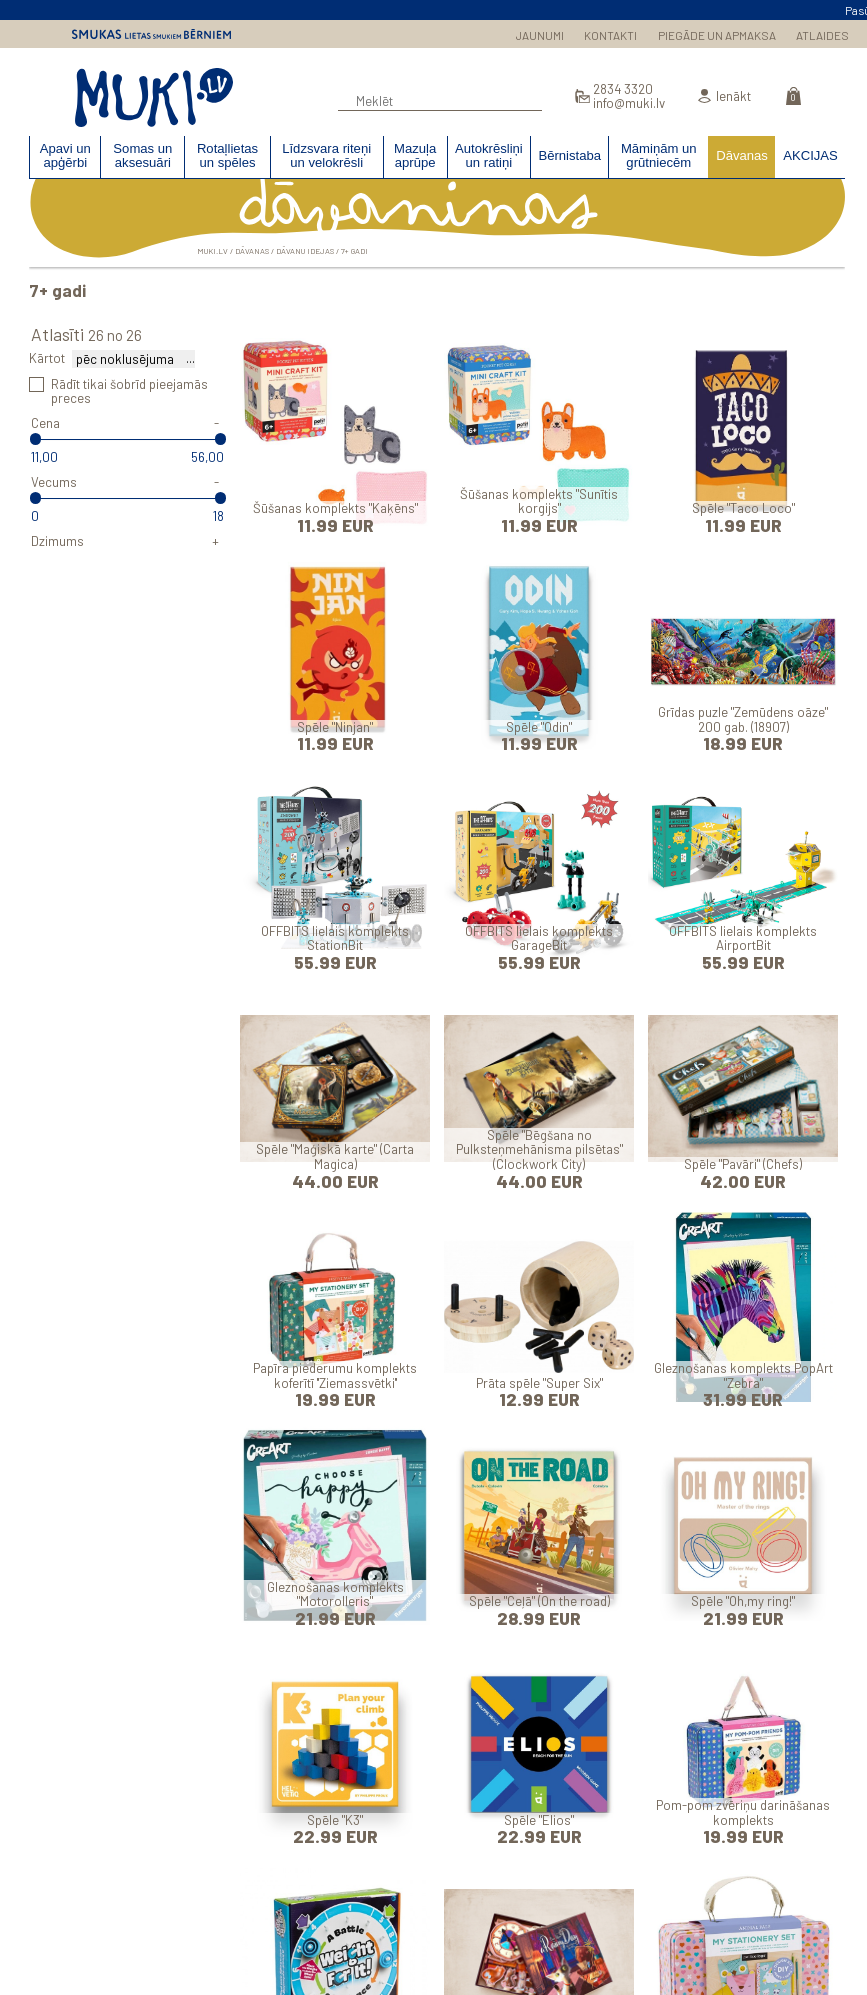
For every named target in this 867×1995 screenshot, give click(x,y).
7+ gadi (354, 251)
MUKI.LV (154, 98)
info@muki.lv (629, 103)
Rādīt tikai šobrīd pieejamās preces (129, 391)
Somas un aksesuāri (142, 156)
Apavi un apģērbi (65, 156)
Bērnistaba (569, 155)
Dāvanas (742, 155)
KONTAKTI (610, 35)
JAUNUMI (540, 35)
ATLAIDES (822, 35)
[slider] (35, 440)
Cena (45, 423)
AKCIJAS (810, 155)
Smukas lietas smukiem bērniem (151, 34)
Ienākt (733, 96)
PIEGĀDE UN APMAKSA (717, 35)
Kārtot (47, 358)
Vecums (54, 482)
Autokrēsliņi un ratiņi (489, 156)
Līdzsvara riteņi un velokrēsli (326, 156)
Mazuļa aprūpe (415, 156)
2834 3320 (623, 89)
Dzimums (57, 541)
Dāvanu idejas (305, 251)
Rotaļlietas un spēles (227, 156)
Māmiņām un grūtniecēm (659, 156)
